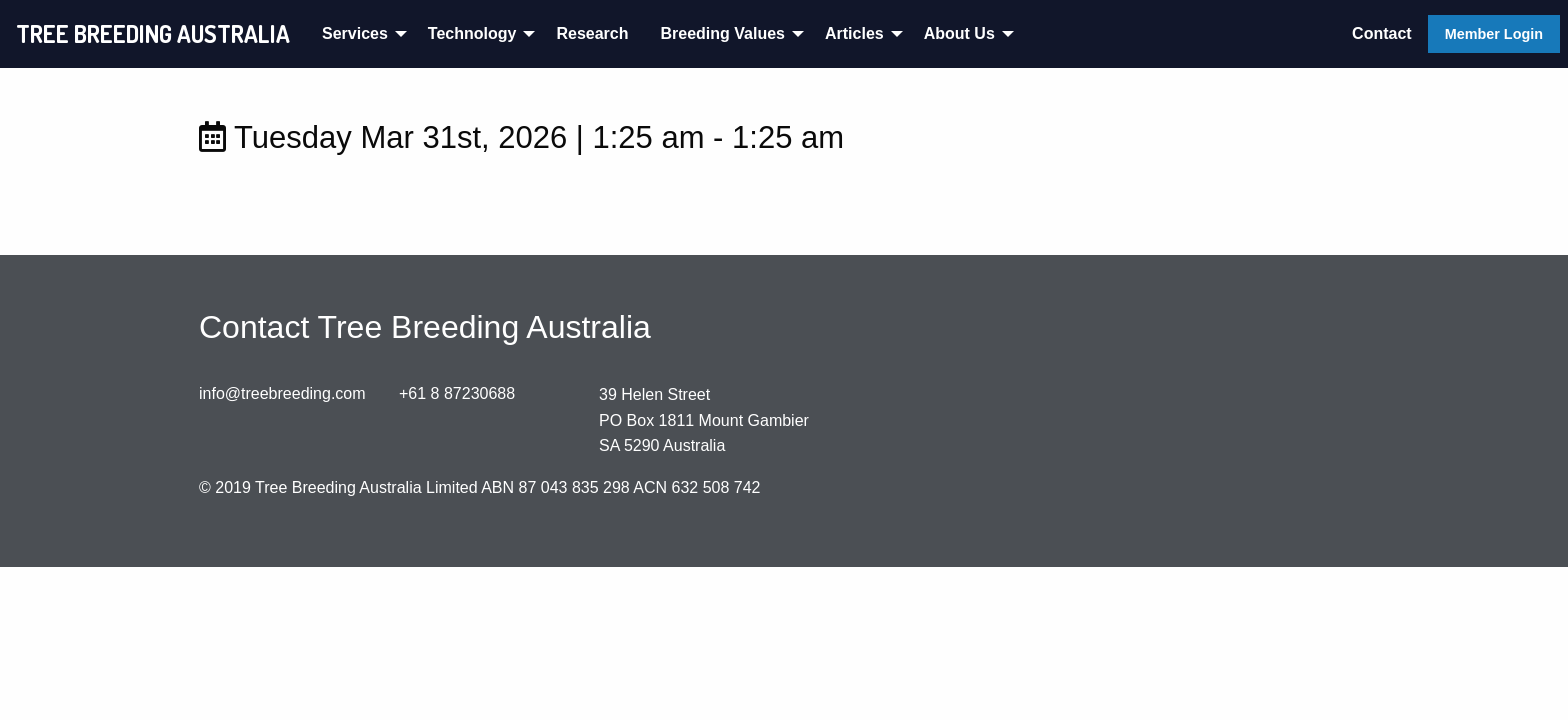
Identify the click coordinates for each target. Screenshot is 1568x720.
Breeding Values (722, 33)
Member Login (1494, 34)
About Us (959, 33)
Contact (1382, 33)
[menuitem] (359, 34)
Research (592, 33)
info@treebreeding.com (282, 393)
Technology (472, 33)
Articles (854, 33)
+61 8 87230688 (457, 393)
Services (355, 33)
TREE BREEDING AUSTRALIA (153, 33)
